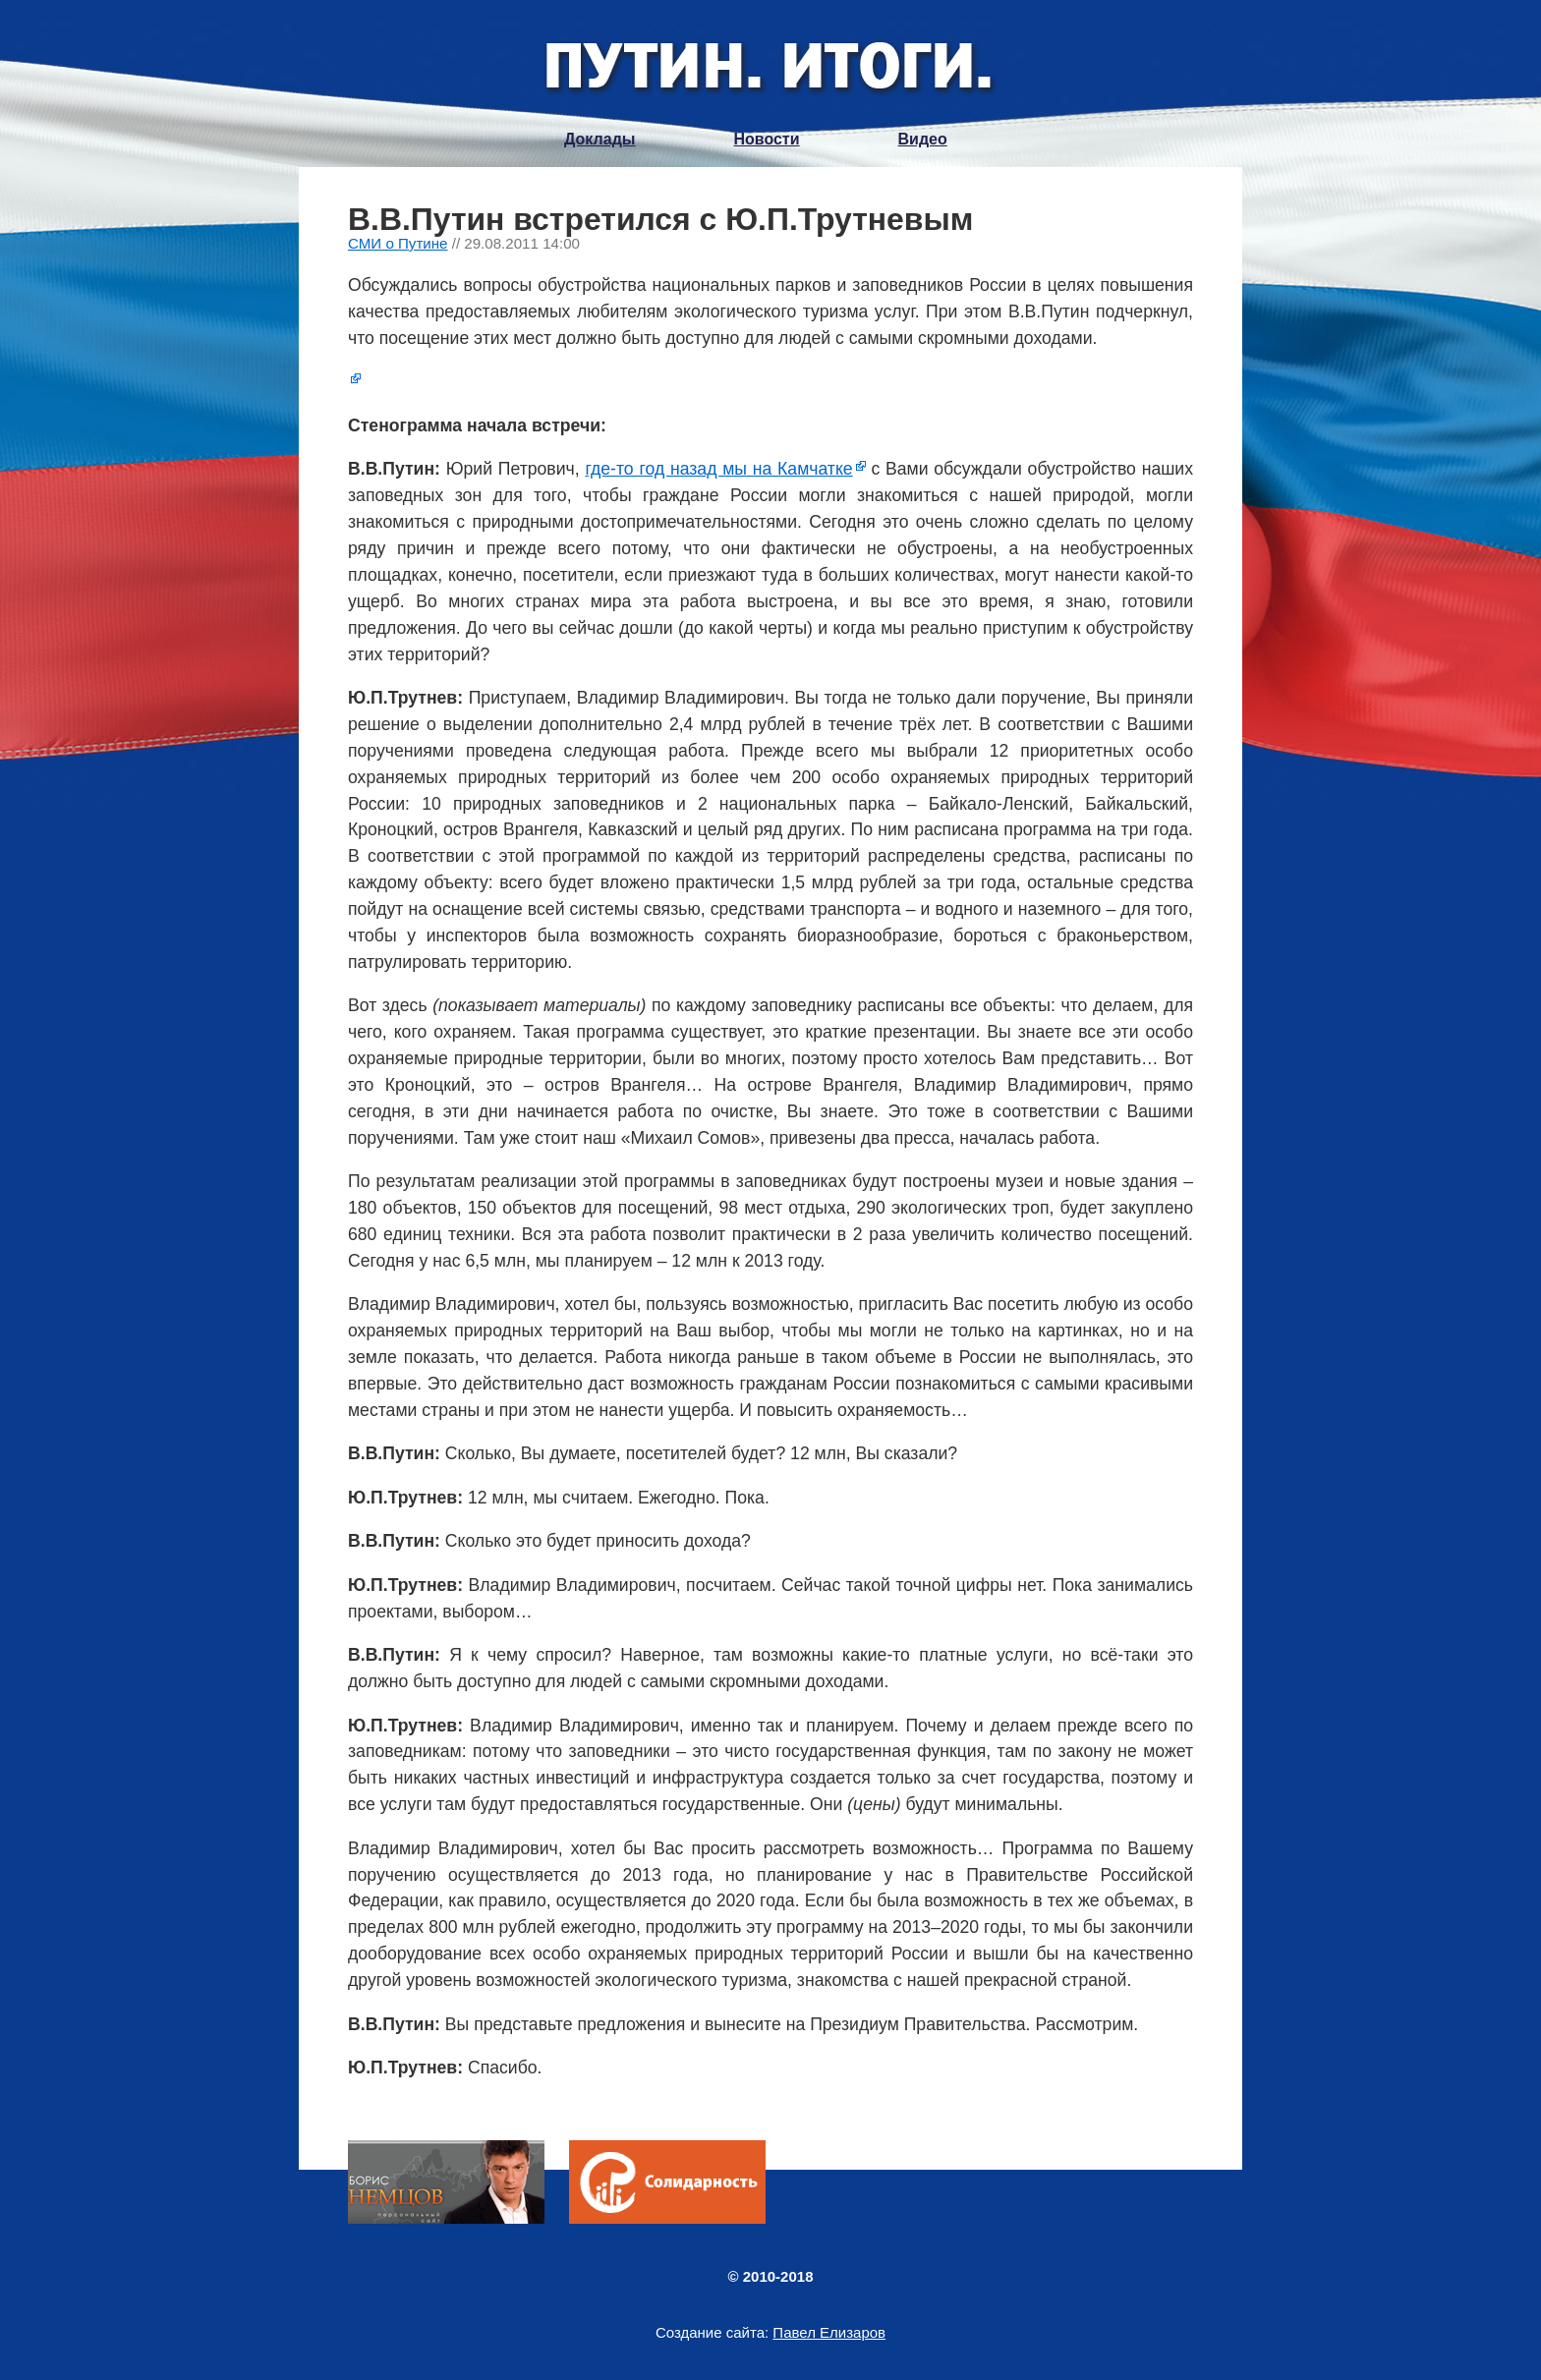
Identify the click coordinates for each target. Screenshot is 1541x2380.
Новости (766, 139)
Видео (922, 139)
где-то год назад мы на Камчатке (718, 469)
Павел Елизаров (828, 2332)
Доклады (599, 139)
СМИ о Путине (398, 243)
